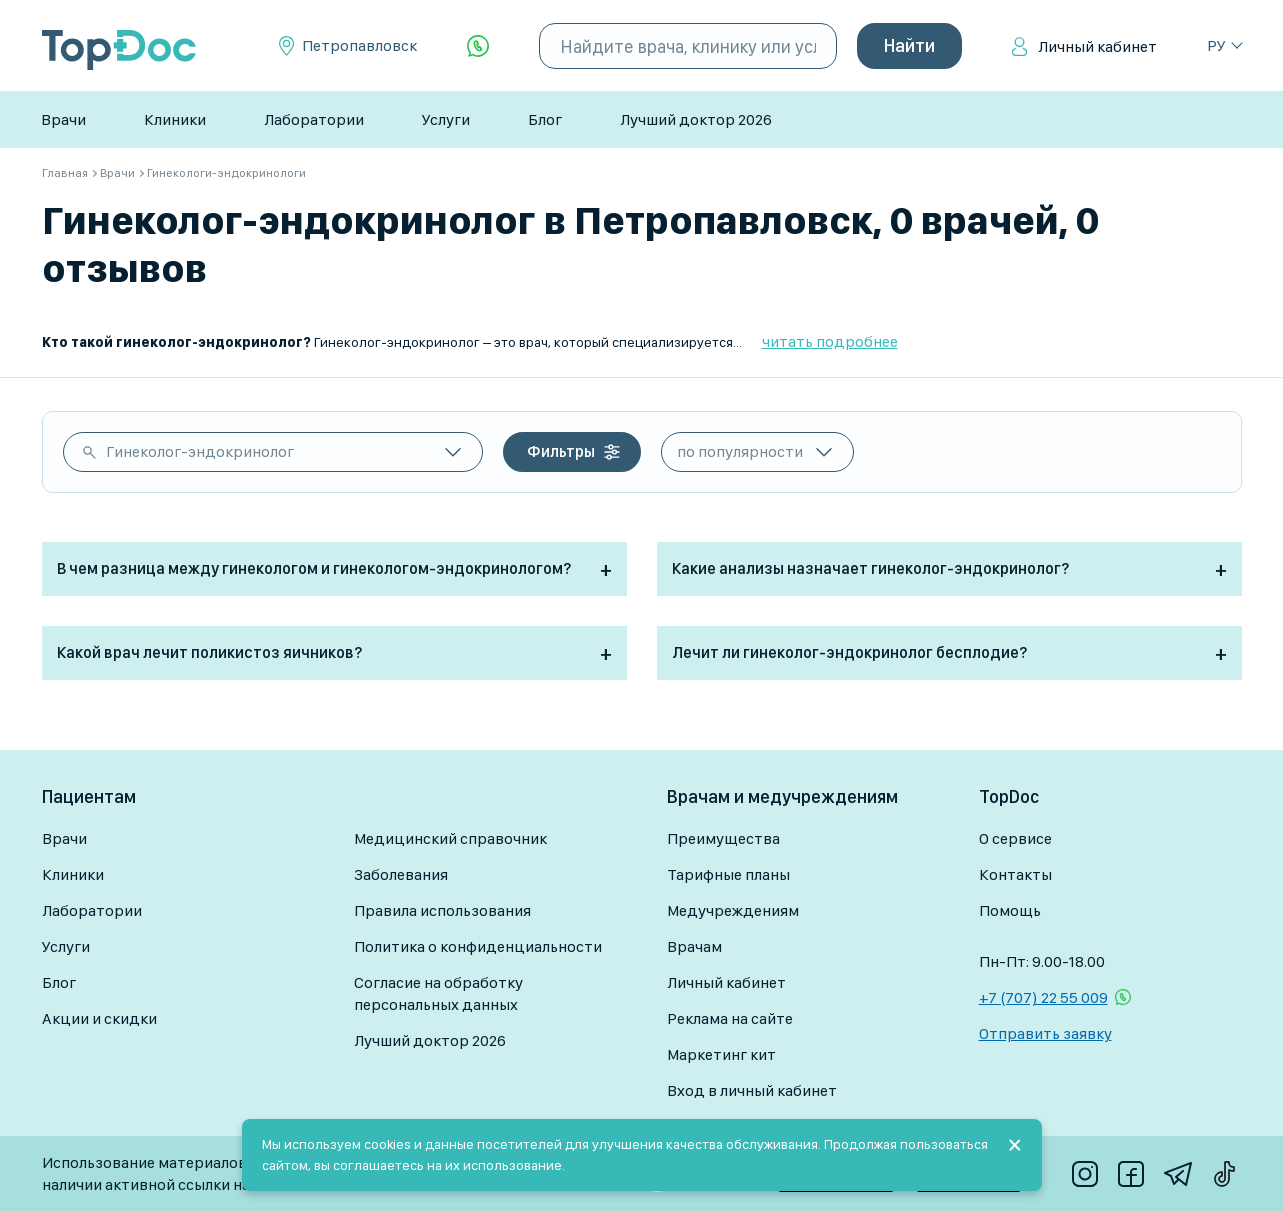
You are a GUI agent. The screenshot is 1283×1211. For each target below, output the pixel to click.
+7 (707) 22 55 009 (1043, 997)
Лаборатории (314, 119)
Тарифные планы (728, 874)
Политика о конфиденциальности (478, 946)
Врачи (63, 119)
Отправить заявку (1045, 1033)
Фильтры (561, 451)
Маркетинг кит (721, 1054)
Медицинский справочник (450, 838)
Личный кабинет (1097, 46)
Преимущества (723, 838)
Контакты (1015, 874)
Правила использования (442, 910)
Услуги (446, 119)
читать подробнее (830, 341)
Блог (545, 119)
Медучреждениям (733, 910)
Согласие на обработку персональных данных (438, 993)
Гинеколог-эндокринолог (200, 451)
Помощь (1010, 910)
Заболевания (401, 874)
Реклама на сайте (730, 1018)
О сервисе (1015, 838)
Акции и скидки (99, 1018)
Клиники (175, 119)
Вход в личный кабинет (752, 1090)
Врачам (694, 946)
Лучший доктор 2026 (696, 119)
